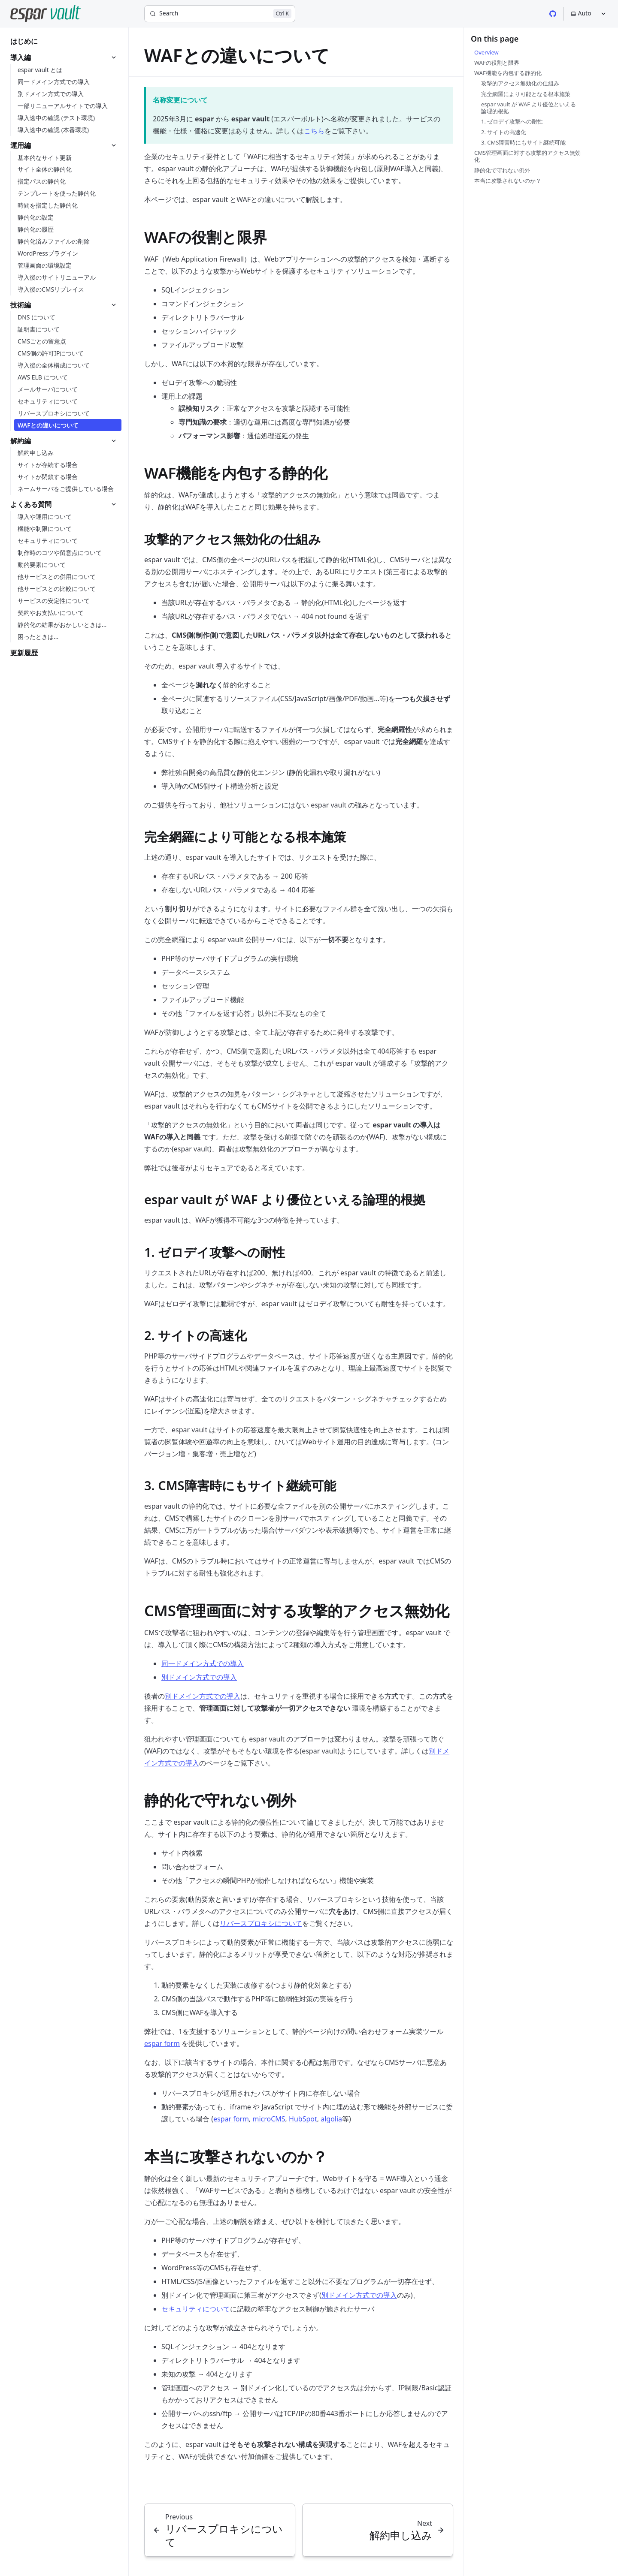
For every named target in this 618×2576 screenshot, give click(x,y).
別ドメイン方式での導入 (199, 1677)
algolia (331, 2119)
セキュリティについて (195, 2309)
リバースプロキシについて (261, 1923)
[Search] (219, 13)
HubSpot (303, 2119)
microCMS (268, 2119)
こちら (314, 131)
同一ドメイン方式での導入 (202, 1663)
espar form (162, 2043)
